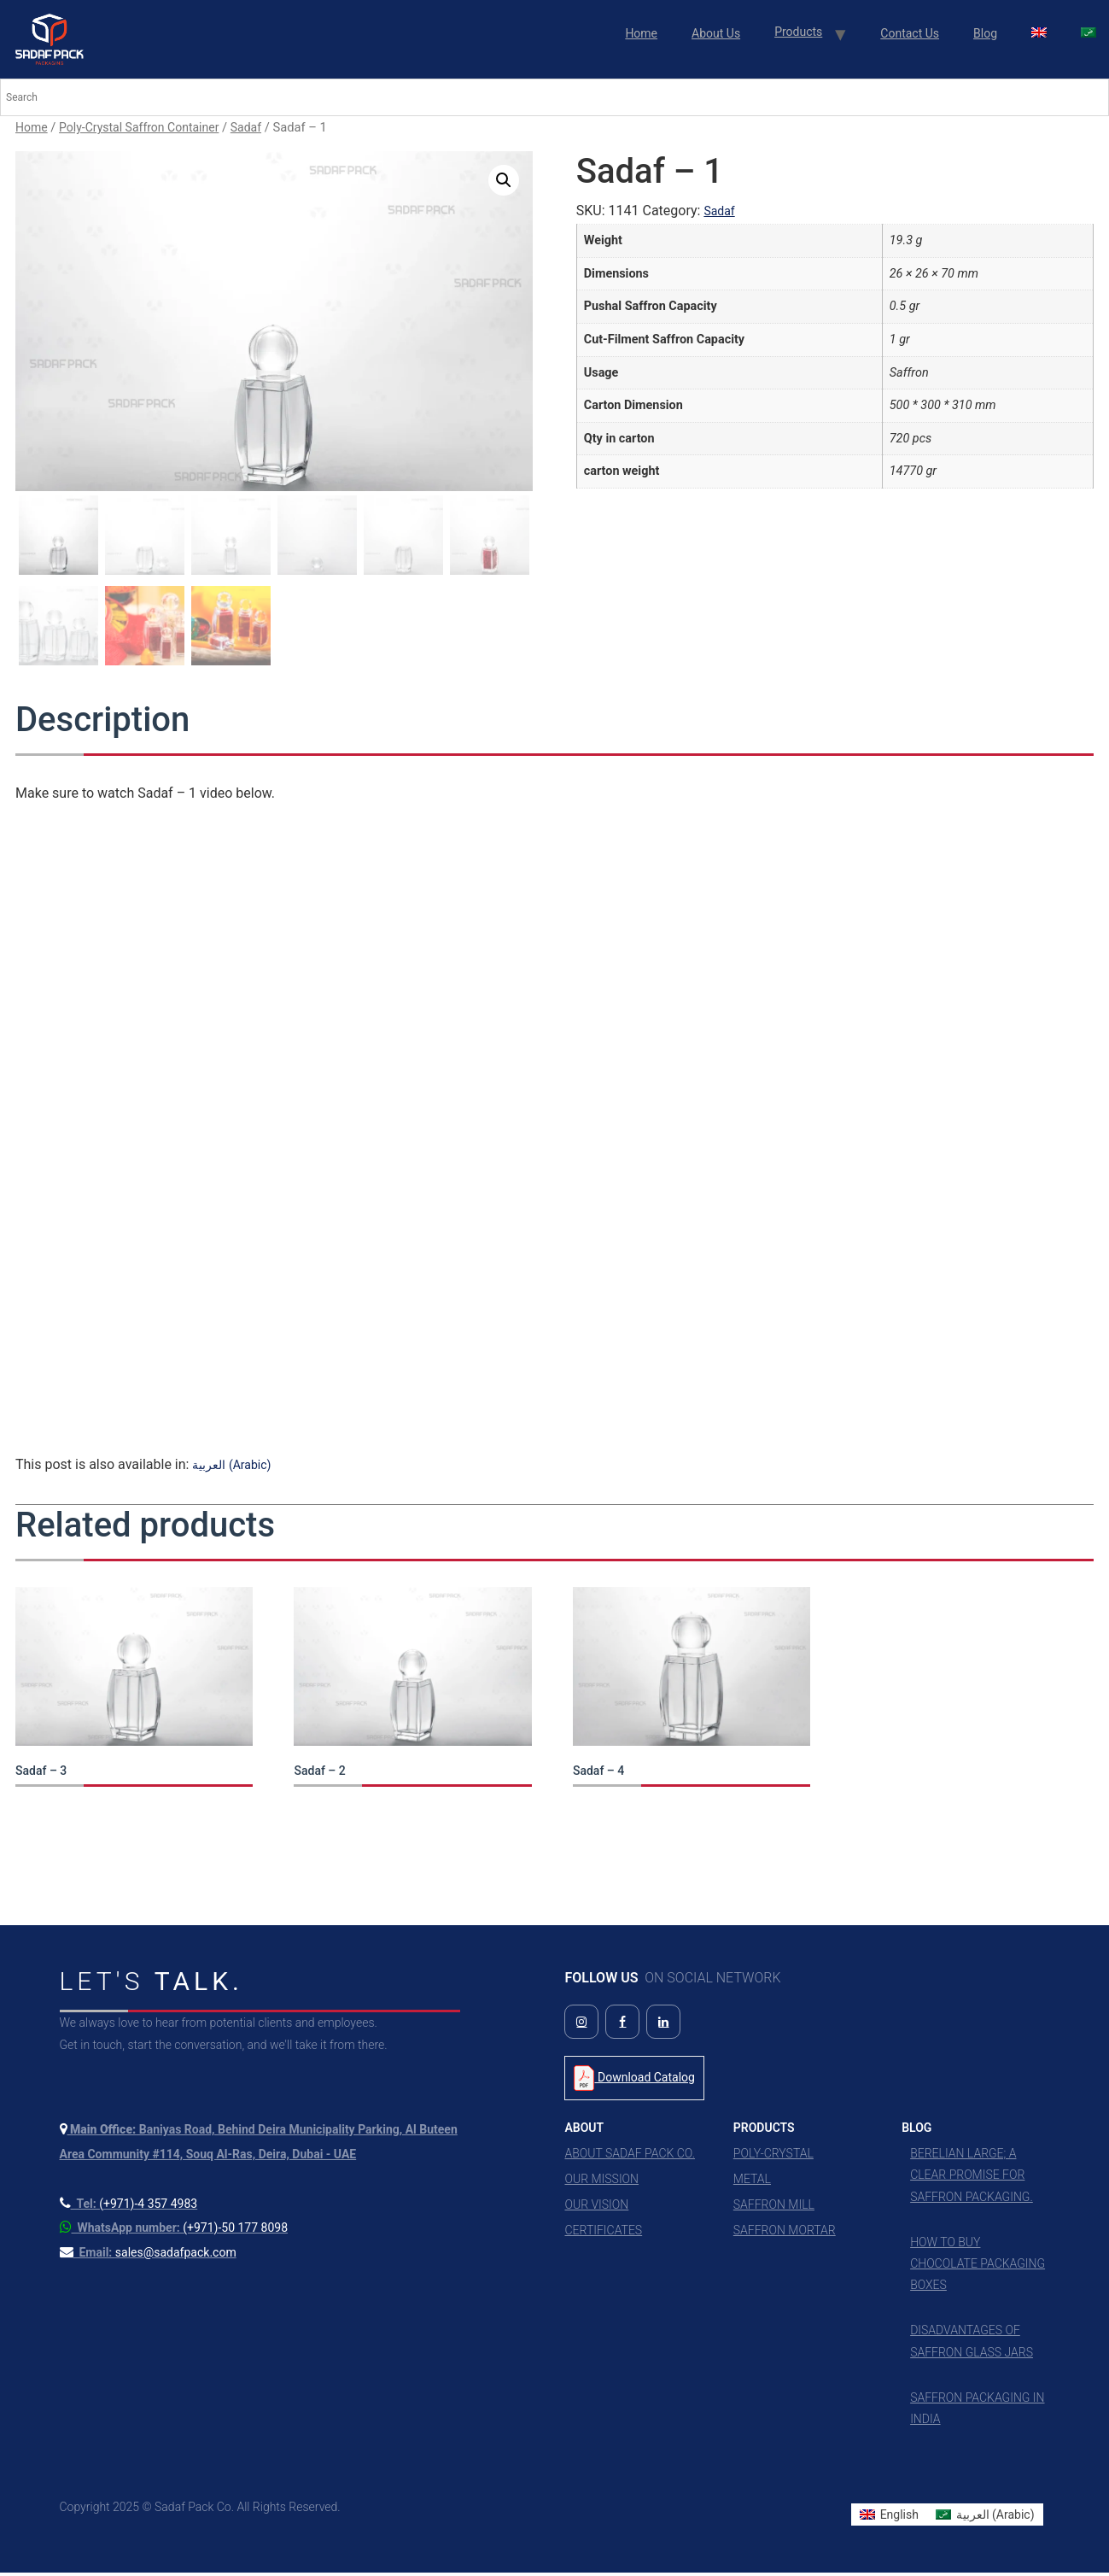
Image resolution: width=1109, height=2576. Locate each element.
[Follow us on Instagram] (581, 2026)
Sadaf (246, 127)
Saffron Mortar (784, 2234)
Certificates (603, 2234)
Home (641, 33)
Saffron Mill (773, 2209)
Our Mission (601, 2183)
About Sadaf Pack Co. (629, 2157)
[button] (503, 180)
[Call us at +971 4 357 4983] (129, 2207)
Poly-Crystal (773, 2157)
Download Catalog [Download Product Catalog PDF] (634, 2082)
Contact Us (909, 33)
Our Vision (596, 2209)
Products (798, 31)
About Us (716, 33)
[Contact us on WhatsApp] (174, 2232)
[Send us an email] (148, 2256)
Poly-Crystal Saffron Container (139, 127)
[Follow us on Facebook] (622, 2026)
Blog (985, 33)
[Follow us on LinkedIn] (663, 2026)
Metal (752, 2183)
